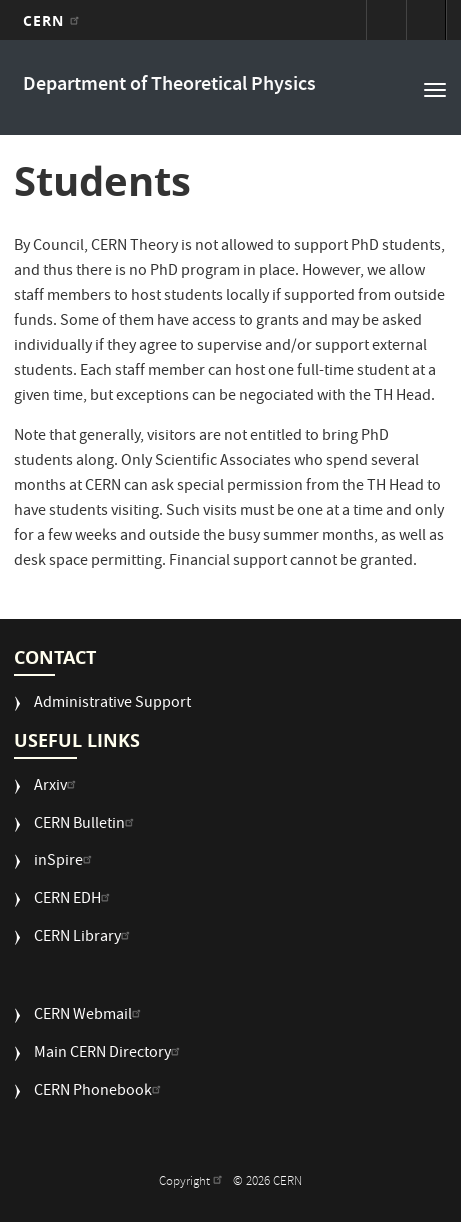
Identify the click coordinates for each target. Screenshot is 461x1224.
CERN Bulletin (86, 825)
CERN (53, 20)
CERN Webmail (90, 1016)
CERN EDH (74, 900)
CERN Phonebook (100, 1092)
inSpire (65, 862)
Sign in (386, 20)
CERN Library (84, 938)
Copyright (193, 1182)
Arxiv (57, 787)
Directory (426, 20)
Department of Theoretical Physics (169, 85)
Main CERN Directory (109, 1054)
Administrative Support (112, 704)
